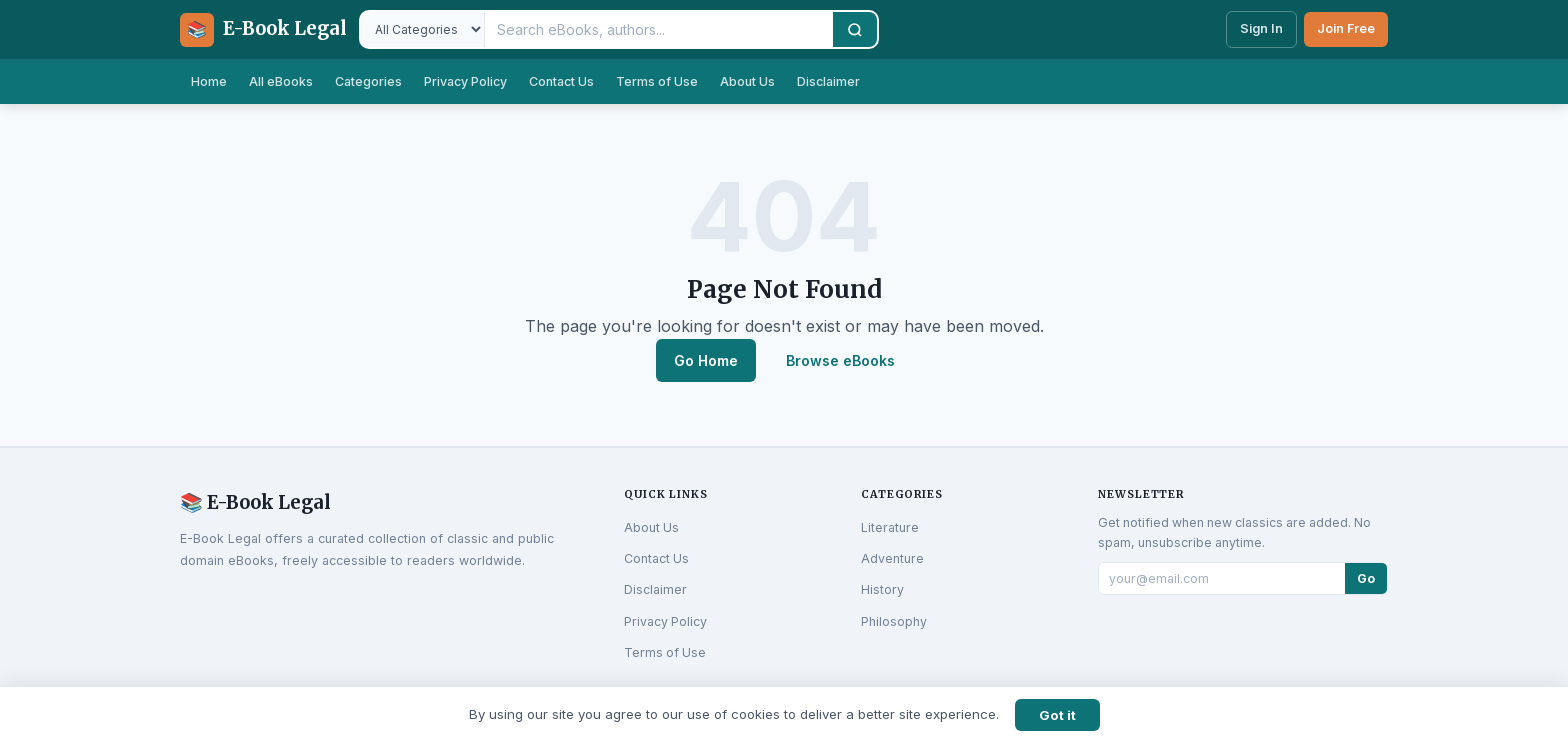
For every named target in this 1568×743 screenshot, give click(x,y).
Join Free (1346, 28)
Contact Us (561, 81)
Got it (1057, 715)
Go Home (706, 360)
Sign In (1261, 28)
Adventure (892, 558)
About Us (747, 81)
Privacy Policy (465, 81)
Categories (368, 81)
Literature (890, 527)
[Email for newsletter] (1222, 578)
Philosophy (894, 621)
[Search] (855, 29)
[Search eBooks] (659, 29)
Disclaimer (828, 81)
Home (209, 81)
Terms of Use (657, 81)
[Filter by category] (423, 29)
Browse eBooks (840, 360)
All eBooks (281, 81)
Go (1366, 578)
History (882, 589)
